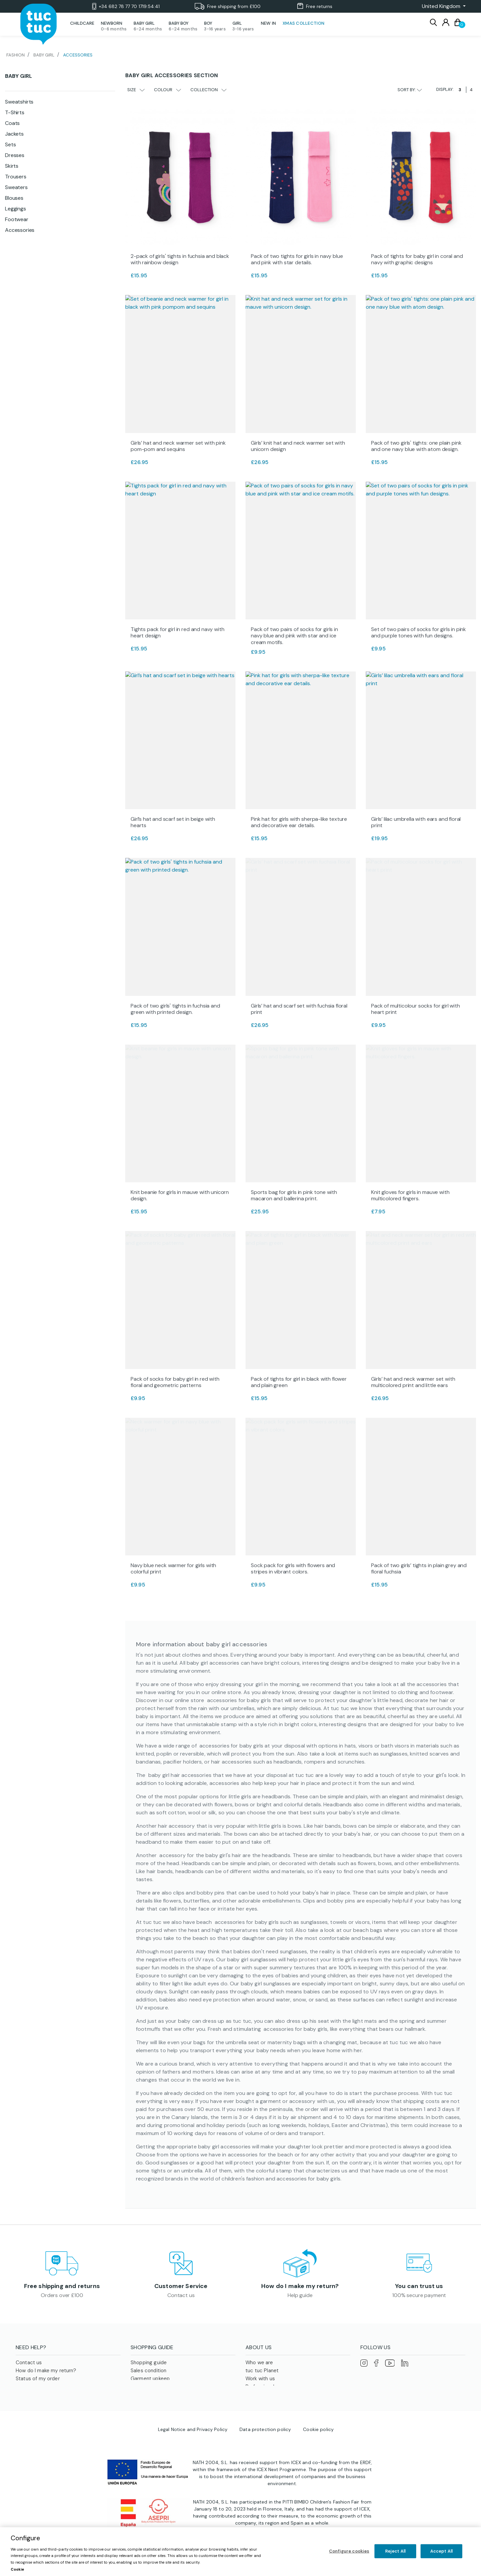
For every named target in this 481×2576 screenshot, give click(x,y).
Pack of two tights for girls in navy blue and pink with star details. (297, 259)
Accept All (441, 2551)
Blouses (14, 197)
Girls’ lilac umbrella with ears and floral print (416, 822)
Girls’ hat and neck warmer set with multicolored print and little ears (413, 1382)
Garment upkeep (150, 2381)
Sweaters (16, 187)
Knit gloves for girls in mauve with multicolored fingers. (410, 1195)
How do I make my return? (300, 2287)
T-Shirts (14, 112)
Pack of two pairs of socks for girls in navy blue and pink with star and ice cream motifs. (294, 635)
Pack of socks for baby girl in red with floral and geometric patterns (175, 1382)
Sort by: (409, 90)
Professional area (266, 2389)
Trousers (15, 176)
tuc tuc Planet (262, 2373)
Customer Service (181, 2287)
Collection (208, 90)
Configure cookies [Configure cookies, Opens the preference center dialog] (349, 2551)
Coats (12, 123)
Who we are (259, 2365)
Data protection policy (265, 2449)
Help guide (300, 2296)
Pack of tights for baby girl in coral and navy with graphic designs (417, 259)
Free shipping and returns (62, 2287)
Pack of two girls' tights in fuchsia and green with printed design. (175, 1009)
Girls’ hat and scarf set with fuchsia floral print (299, 1009)
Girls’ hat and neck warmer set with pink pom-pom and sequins (178, 446)
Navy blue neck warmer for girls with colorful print (173, 1568)
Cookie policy (318, 2449)
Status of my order (38, 2381)
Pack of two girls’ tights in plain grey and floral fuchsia (419, 1568)
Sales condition (148, 2373)
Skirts (11, 165)
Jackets (14, 133)
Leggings (15, 208)
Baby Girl (18, 76)
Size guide (143, 2389)
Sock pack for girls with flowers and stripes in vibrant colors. (293, 1568)
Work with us (260, 2381)
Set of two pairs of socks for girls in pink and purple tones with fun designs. (418, 632)
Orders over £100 (62, 2296)
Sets (10, 144)
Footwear (16, 219)
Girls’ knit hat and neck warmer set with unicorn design (298, 446)
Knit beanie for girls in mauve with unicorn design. (180, 1195)
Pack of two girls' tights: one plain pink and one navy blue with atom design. (416, 446)
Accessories (19, 230)
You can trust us (419, 2287)
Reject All (395, 2551)
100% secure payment (419, 2296)
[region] (240, 2551)
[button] (442, 6)
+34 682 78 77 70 (126, 6)
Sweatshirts (19, 101)
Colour (167, 90)
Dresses (14, 155)
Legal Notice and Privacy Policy (192, 2449)
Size (136, 90)
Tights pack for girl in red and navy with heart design (177, 632)
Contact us (180, 2296)
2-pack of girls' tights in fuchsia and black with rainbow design (180, 259)
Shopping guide (149, 2365)
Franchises (258, 2397)
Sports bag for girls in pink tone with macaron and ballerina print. (294, 1195)
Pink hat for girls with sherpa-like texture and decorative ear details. (299, 822)
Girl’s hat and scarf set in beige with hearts (173, 822)
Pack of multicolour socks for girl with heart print (415, 1009)
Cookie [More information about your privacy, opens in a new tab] (17, 2569)
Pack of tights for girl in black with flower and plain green (299, 1382)
